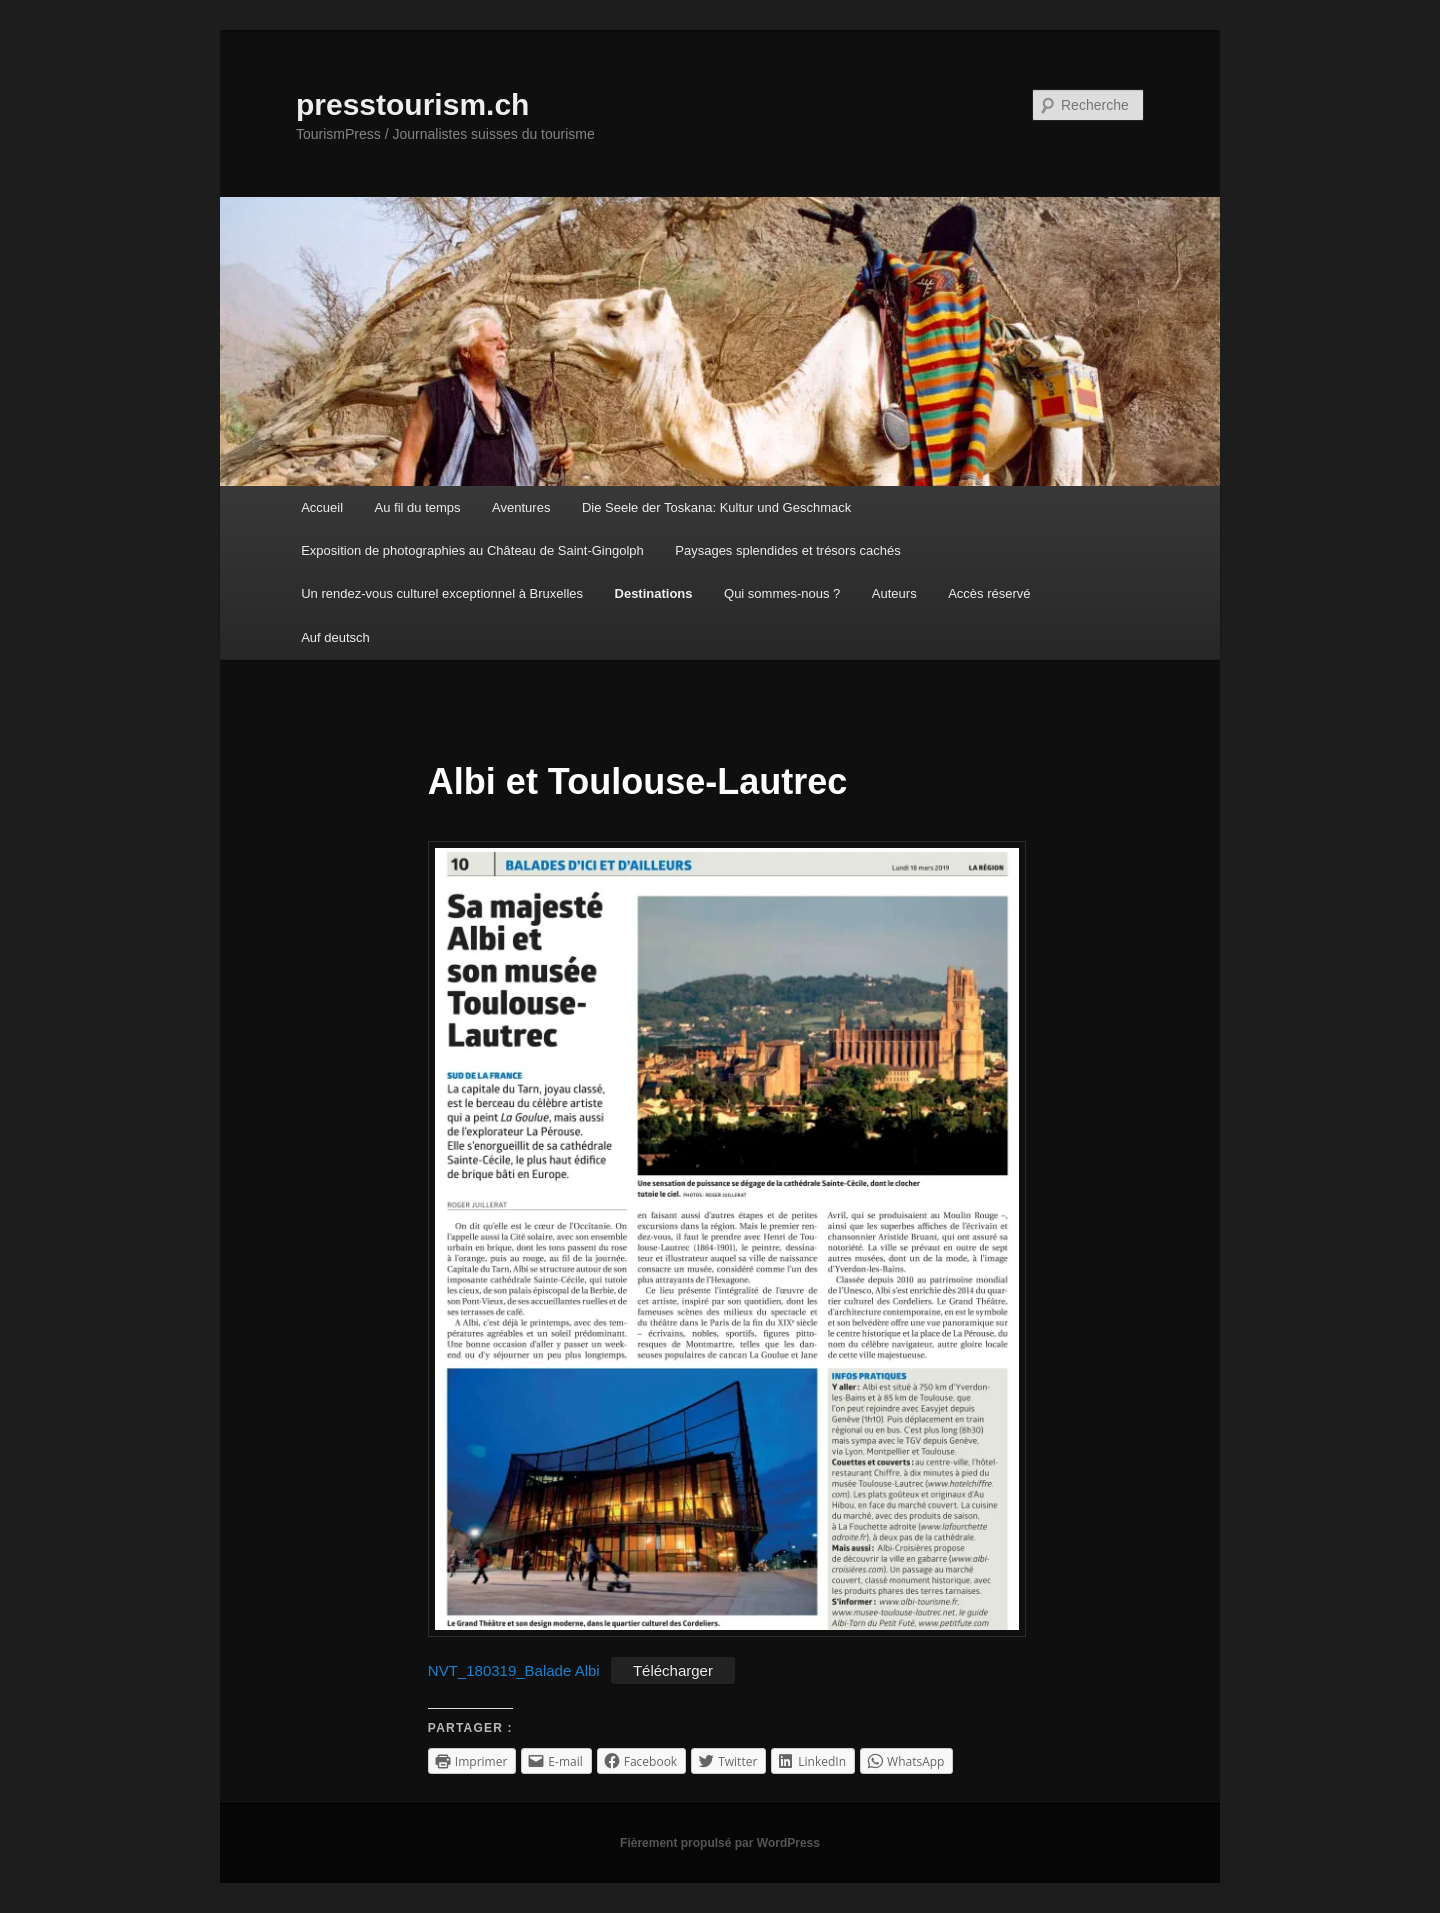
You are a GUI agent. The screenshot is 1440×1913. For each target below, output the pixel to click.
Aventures (521, 507)
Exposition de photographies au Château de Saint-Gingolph (472, 550)
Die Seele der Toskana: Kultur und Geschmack (716, 507)
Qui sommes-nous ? (782, 593)
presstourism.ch (412, 104)
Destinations (654, 593)
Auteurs (894, 593)
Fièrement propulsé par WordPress (720, 1843)
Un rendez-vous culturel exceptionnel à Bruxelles (442, 593)
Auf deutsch (335, 637)
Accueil (322, 507)
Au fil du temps (418, 507)
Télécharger (673, 1670)
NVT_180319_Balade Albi (514, 1670)
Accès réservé (989, 593)
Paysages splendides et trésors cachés (787, 550)
